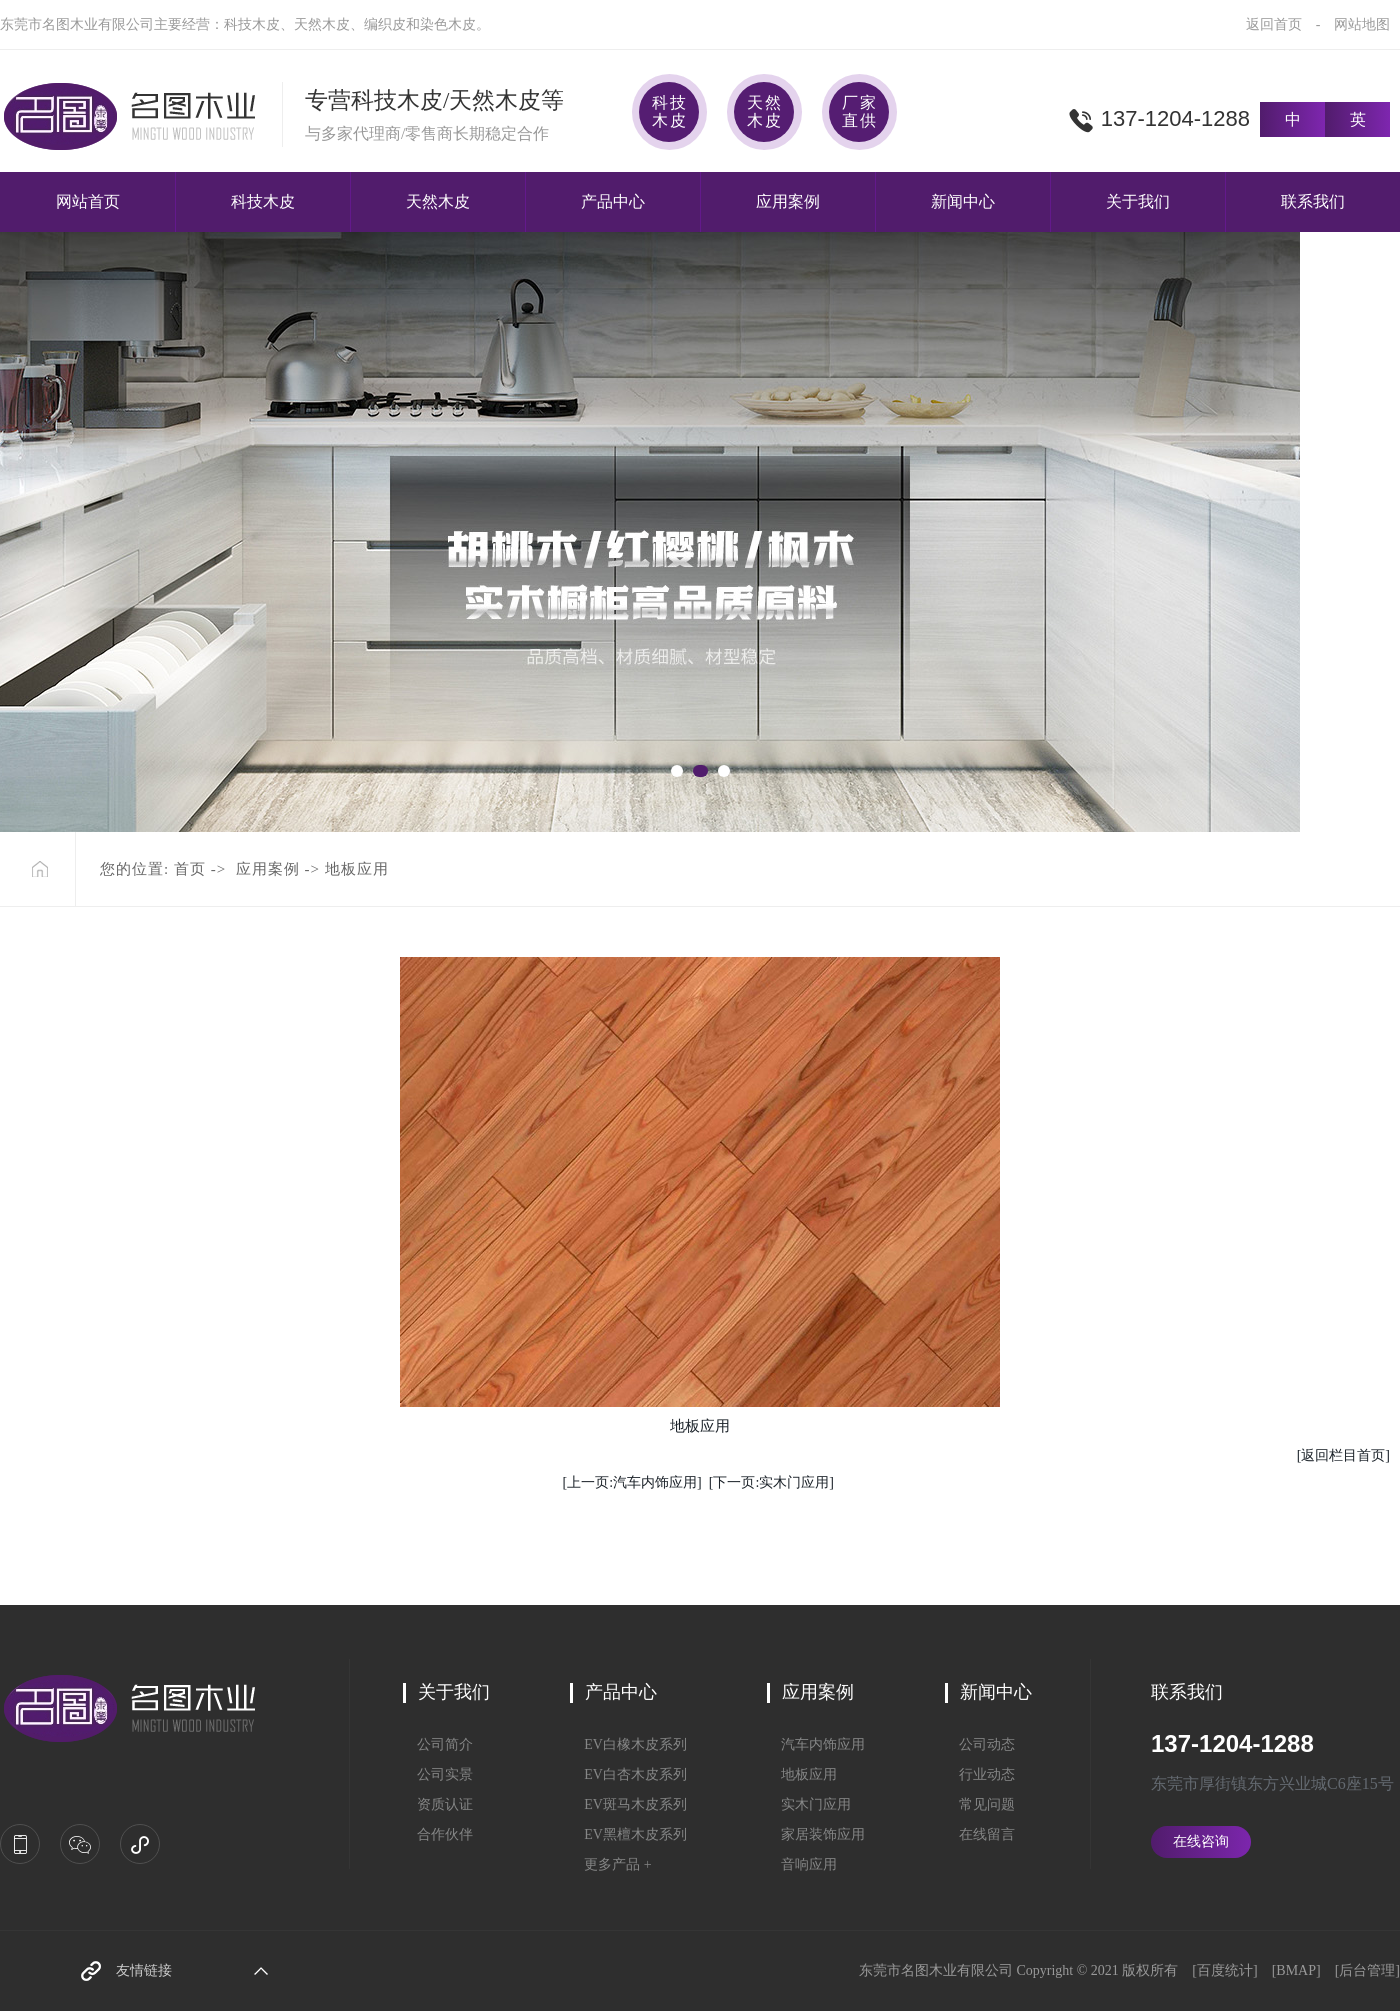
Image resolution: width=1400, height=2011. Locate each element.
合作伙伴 (438, 1834)
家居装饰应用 (816, 1834)
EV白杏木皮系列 (628, 1774)
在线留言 (980, 1834)
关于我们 (1138, 201)
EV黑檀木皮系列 (628, 1834)
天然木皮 (438, 201)
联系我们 (1313, 201)
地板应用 (802, 1774)
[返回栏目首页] (1343, 1455)
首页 (190, 869)
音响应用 (802, 1864)
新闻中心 (963, 201)
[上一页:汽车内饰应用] (632, 1482)
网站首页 (88, 201)
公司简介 (438, 1744)
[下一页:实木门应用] (771, 1482)
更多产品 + (610, 1864)
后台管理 (1367, 1970)
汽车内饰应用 (816, 1744)
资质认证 (438, 1804)
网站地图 (1362, 24)
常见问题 (980, 1804)
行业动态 (980, 1774)
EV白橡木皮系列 (628, 1744)
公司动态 (980, 1744)
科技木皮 (263, 201)
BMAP (1296, 1970)
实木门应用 (809, 1804)
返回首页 (1274, 24)
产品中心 (613, 201)
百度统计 (1225, 1970)
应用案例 (788, 201)
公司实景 (438, 1774)
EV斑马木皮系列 (628, 1804)
